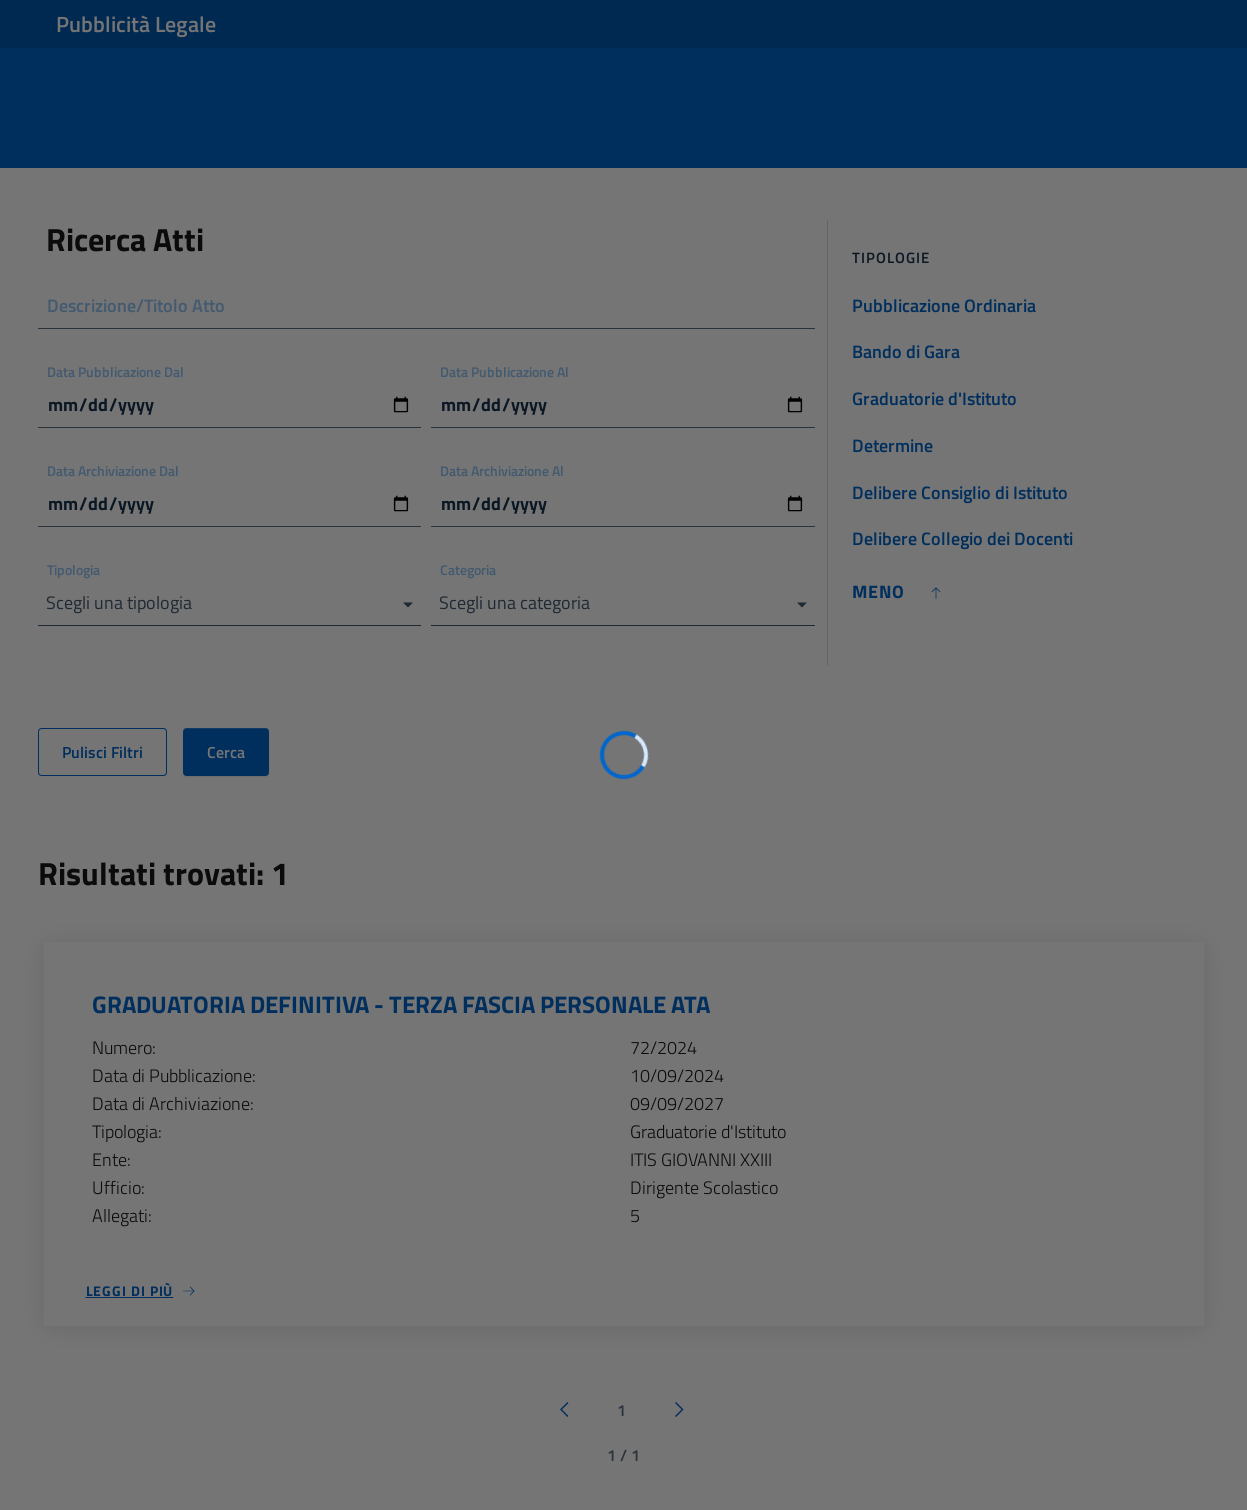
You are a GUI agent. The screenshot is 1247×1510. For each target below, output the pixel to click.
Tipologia (73, 569)
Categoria (468, 569)
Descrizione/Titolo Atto (136, 305)
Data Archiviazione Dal (113, 470)
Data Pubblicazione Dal (115, 371)
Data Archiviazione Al (502, 470)
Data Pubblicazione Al (504, 371)
